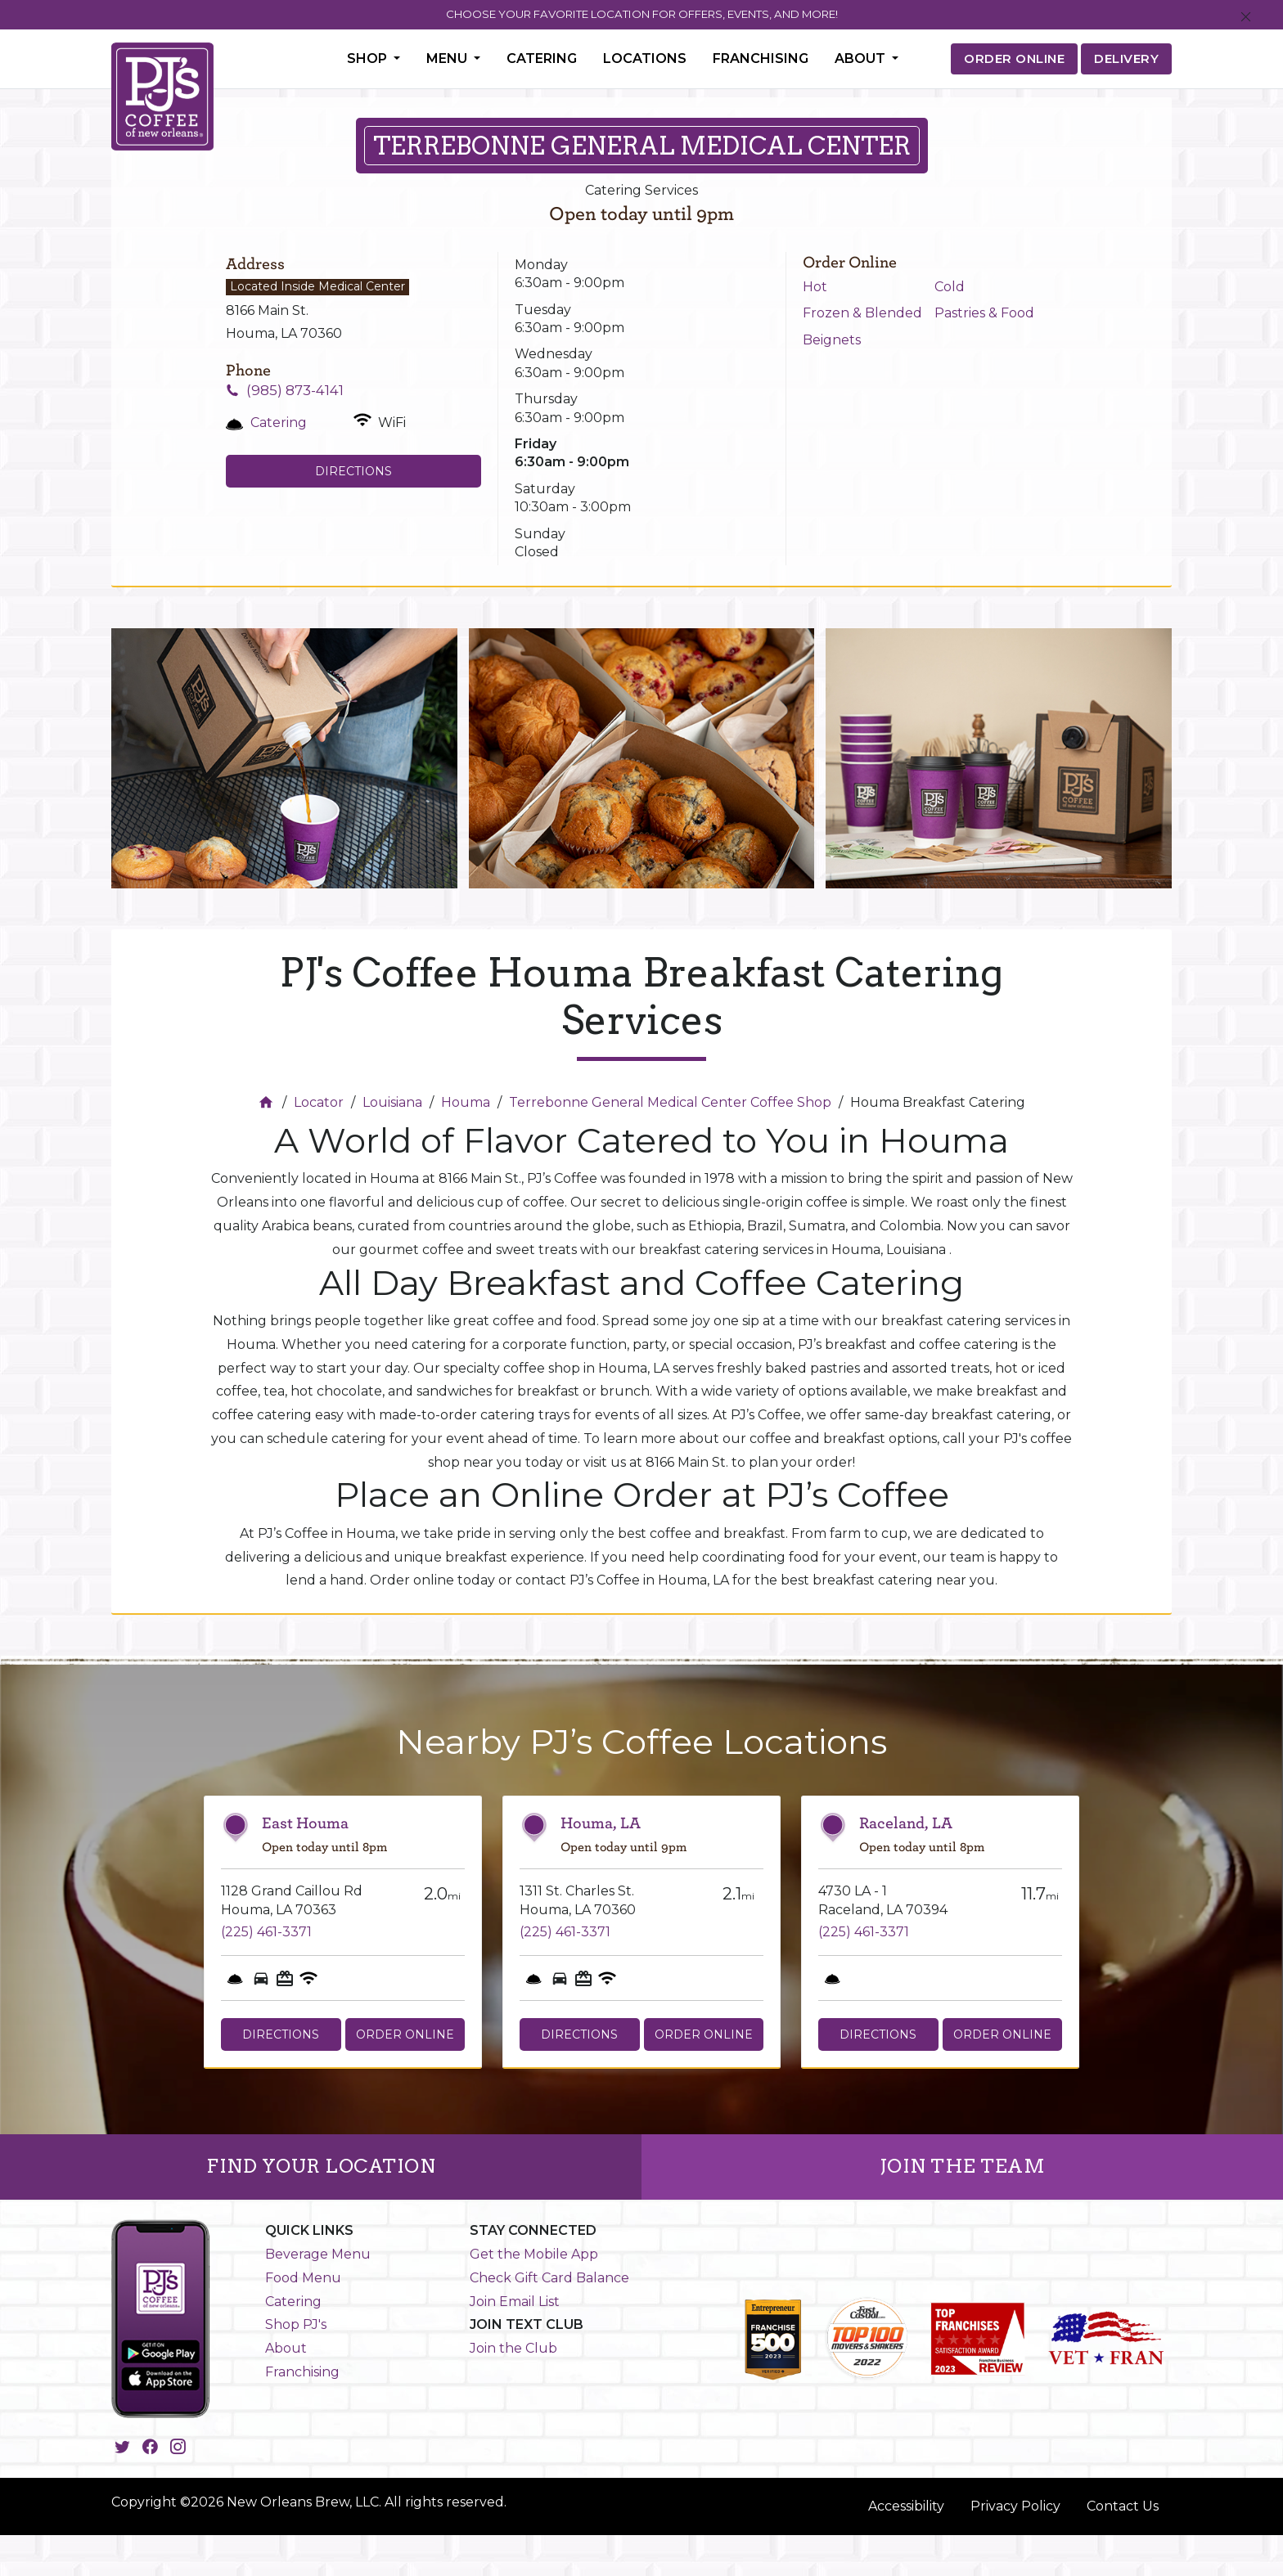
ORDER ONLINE (1014, 58)
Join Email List (515, 2301)
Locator (319, 1102)
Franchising (760, 58)
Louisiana (392, 1102)
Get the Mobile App (534, 2254)
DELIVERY (1126, 58)
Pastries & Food (984, 313)
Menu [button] (448, 58)
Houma (465, 1102)
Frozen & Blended (862, 313)
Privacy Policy (1015, 2506)
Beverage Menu (318, 2254)
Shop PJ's (295, 2324)
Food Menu (303, 2278)
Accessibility (906, 2506)
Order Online (405, 2034)
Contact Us (1123, 2506)
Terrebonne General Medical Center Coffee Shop (670, 1102)
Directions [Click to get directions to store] (353, 471)
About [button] (862, 58)
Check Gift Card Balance (549, 2278)
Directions (280, 2034)
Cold (949, 286)
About (286, 2348)
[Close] (1246, 17)
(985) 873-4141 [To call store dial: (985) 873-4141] (295, 390)
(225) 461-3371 (266, 1932)
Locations (645, 58)
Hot (815, 286)
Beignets (832, 340)
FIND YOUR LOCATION (320, 2166)
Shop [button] (368, 58)
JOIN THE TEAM (963, 2166)
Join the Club (513, 2348)
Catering (541, 58)
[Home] (268, 1102)
